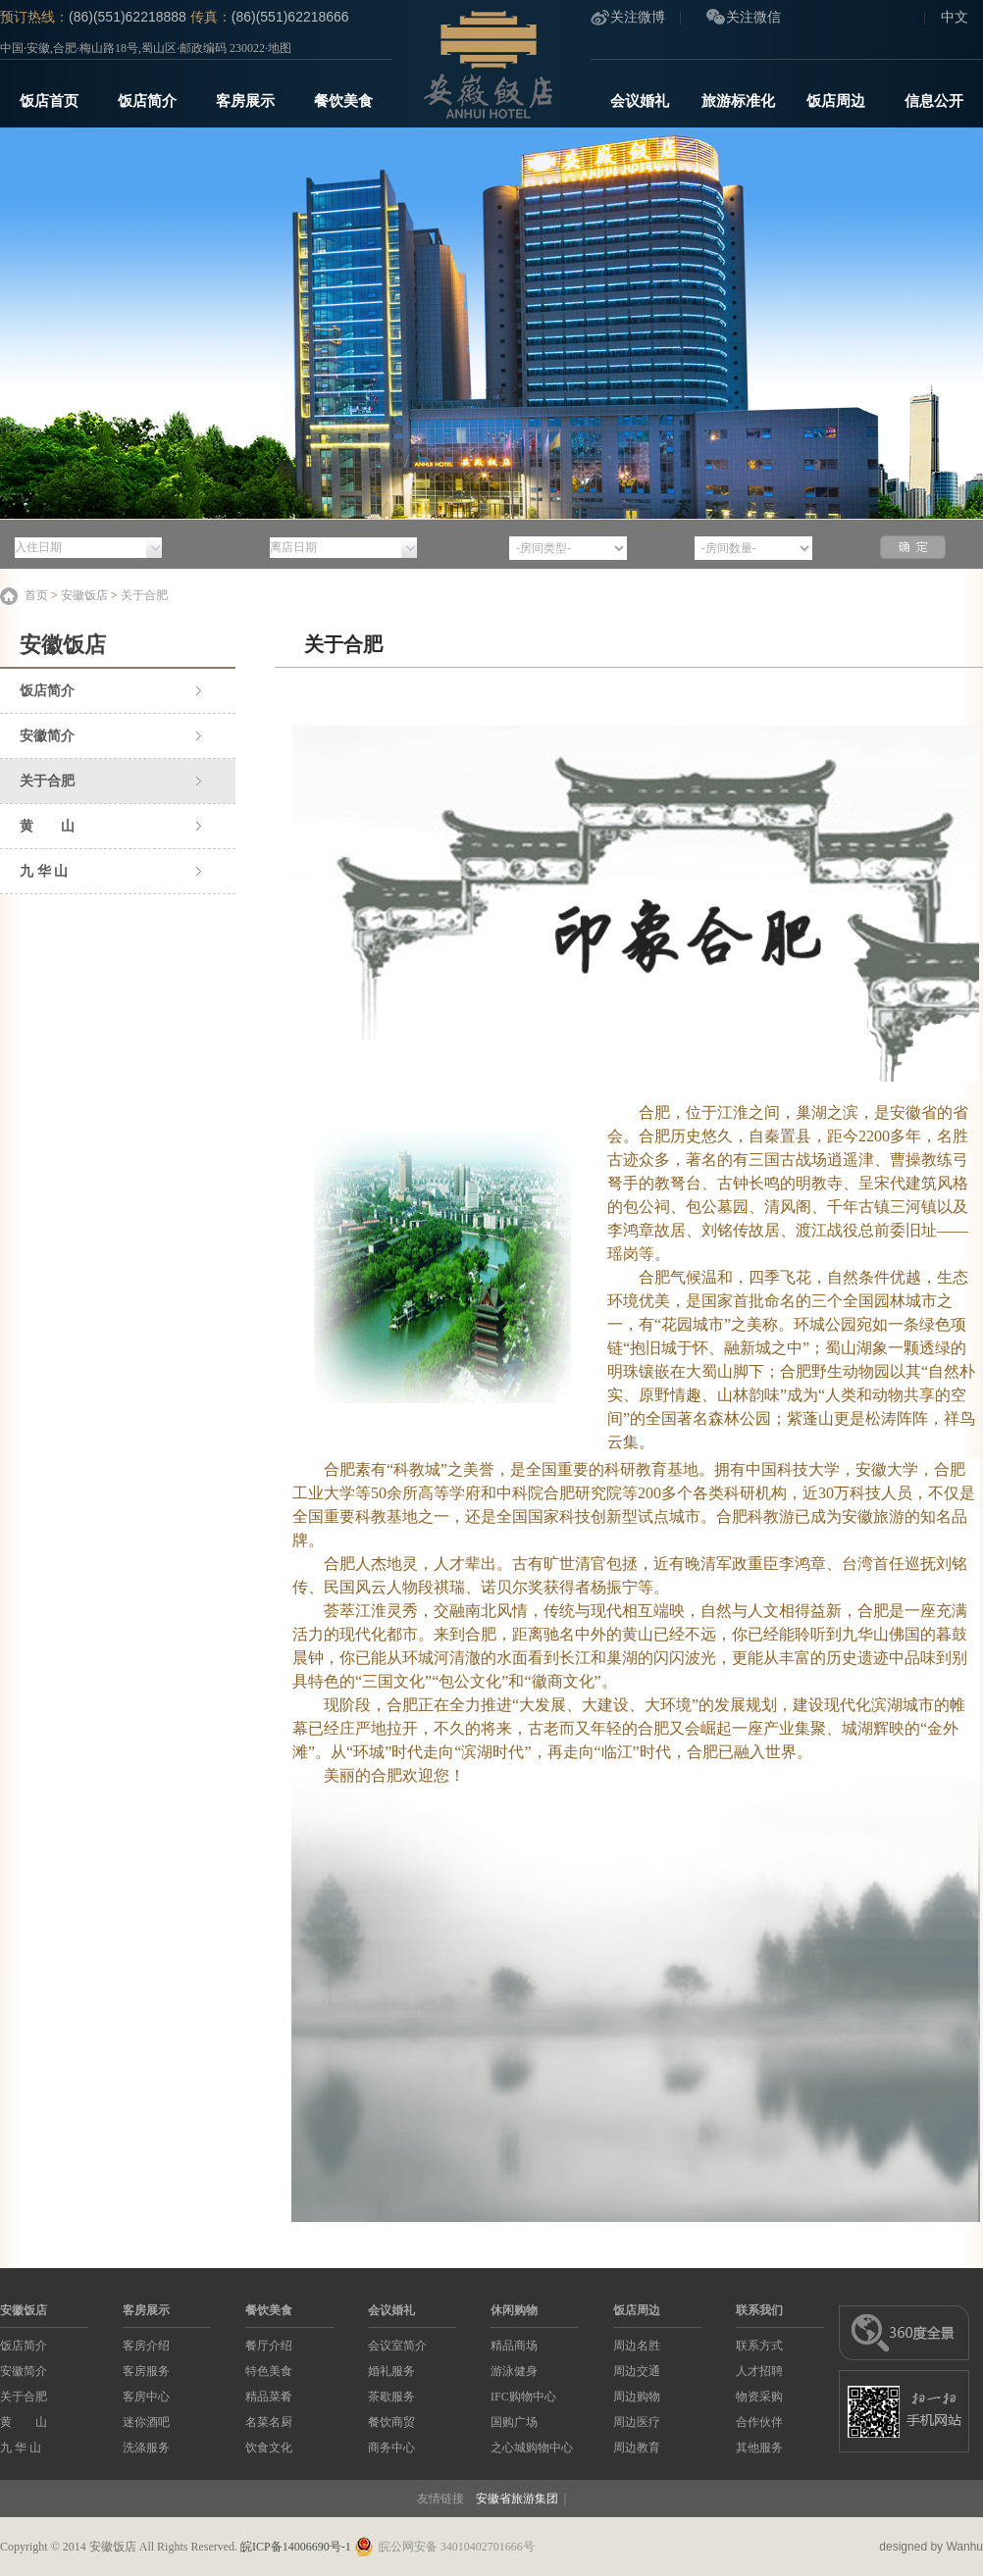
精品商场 (514, 2345)
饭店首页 (49, 101)
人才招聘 (759, 2371)
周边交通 (636, 2371)
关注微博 (637, 17)
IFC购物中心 (523, 2396)
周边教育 (636, 2447)
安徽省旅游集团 (517, 2498)
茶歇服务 (391, 2396)
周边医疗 (636, 2422)
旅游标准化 (738, 101)
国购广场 (514, 2422)
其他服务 (759, 2447)
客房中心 (146, 2396)
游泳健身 (514, 2371)
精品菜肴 (268, 2396)
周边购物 (636, 2396)
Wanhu (964, 2546)
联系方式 (759, 2345)
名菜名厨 (268, 2422)
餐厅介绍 (268, 2345)
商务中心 (391, 2447)
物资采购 (759, 2396)
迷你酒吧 (146, 2422)
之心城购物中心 (532, 2447)
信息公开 (934, 101)
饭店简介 (147, 101)
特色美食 (268, 2371)
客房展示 (245, 101)
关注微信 (753, 17)
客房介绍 (146, 2345)
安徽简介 (47, 736)
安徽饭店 (84, 595)
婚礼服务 (391, 2371)
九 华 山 (44, 871)
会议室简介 (397, 2345)
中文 (954, 17)
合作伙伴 (759, 2422)
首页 (36, 595)
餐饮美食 (343, 101)
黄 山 (47, 826)
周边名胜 (636, 2345)
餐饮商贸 (391, 2422)
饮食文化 (268, 2447)
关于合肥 (144, 595)
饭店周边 (835, 101)
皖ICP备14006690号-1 (295, 2546)
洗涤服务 (146, 2447)
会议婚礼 (639, 101)
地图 (279, 48)
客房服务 (146, 2371)
